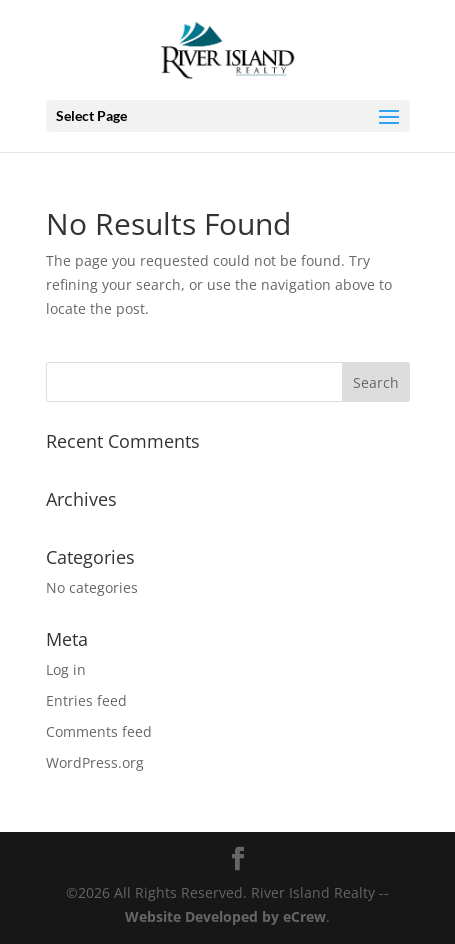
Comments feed (99, 731)
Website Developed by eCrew (225, 916)
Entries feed (86, 700)
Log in (66, 669)
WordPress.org (95, 762)
